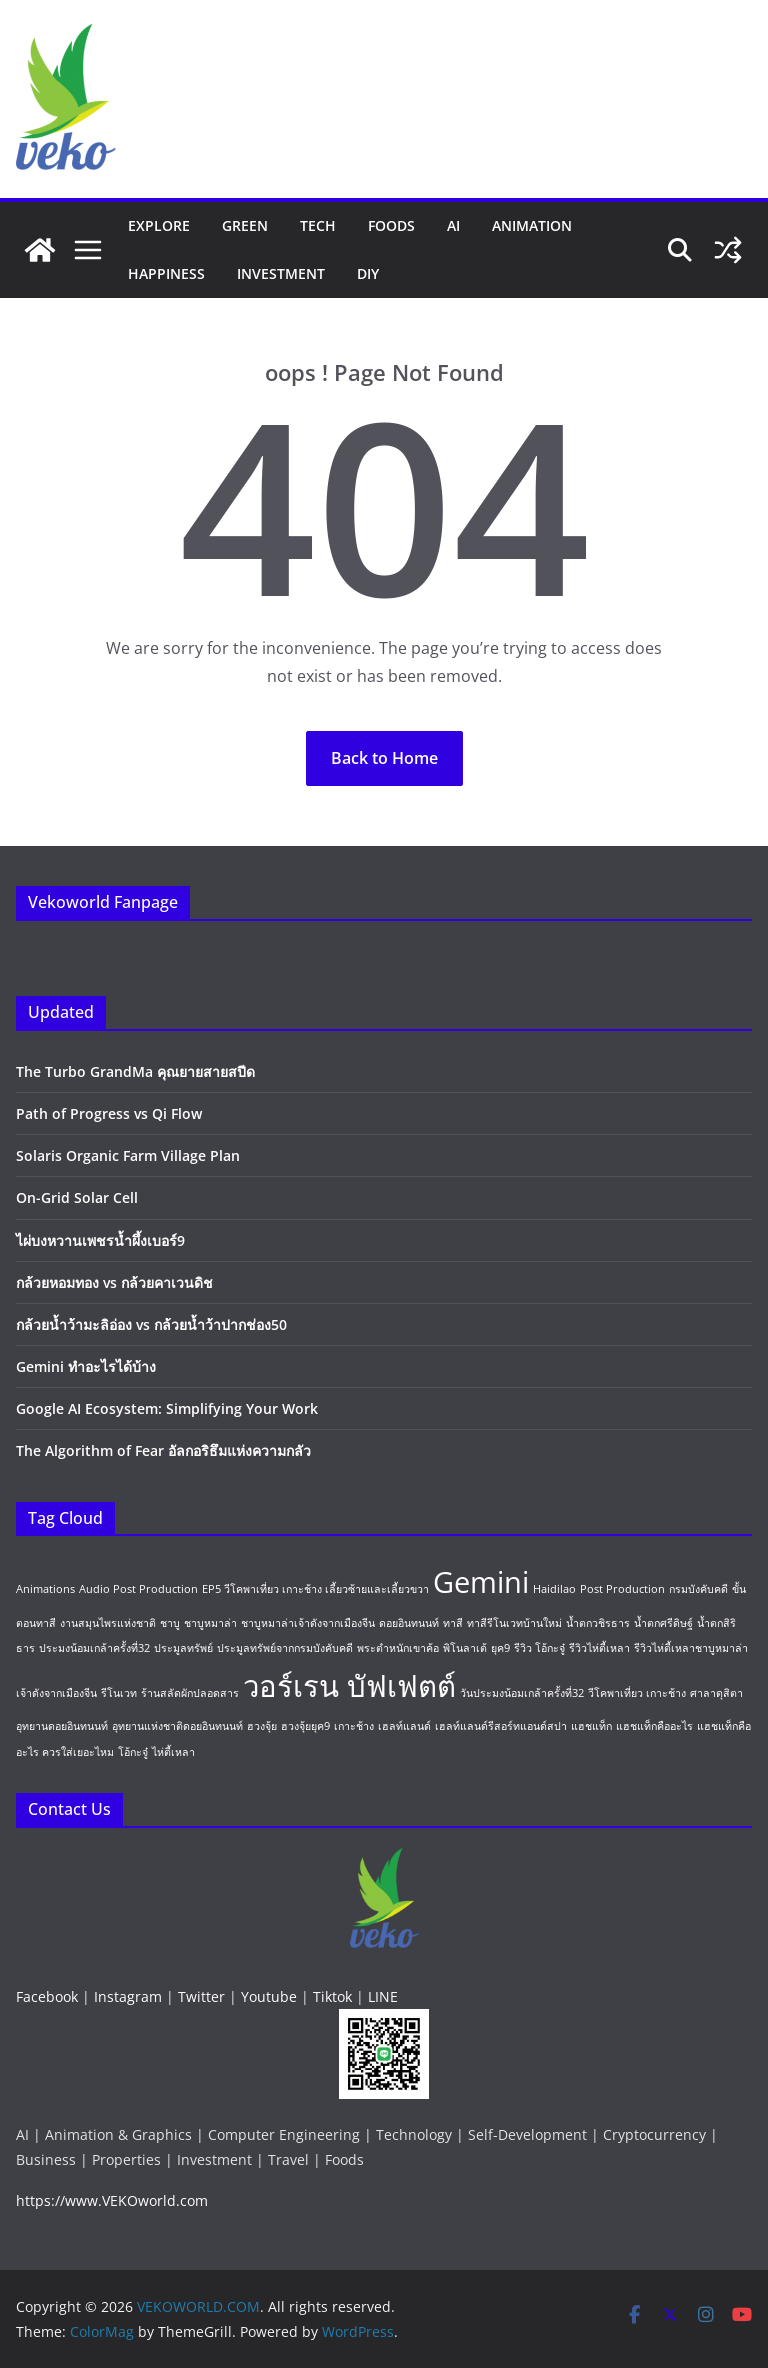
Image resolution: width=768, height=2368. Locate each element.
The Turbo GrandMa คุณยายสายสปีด (135, 1071)
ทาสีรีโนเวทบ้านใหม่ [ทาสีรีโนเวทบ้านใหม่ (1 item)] (514, 1623)
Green (245, 225)
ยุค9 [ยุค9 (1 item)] (500, 1648)
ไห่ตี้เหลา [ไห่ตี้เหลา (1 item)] (173, 1752)
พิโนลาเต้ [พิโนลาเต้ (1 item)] (465, 1648)
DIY (368, 273)
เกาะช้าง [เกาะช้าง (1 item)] (354, 1726)
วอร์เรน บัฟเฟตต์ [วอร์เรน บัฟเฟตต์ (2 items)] (349, 1686)
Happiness (166, 273)
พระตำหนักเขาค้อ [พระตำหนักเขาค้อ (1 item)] (398, 1648)
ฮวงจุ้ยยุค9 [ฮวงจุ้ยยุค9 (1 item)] (305, 1726)
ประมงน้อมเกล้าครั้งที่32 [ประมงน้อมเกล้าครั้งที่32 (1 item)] (94, 1648)
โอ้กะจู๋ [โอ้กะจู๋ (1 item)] (133, 1752)
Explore (159, 225)
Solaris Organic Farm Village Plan (128, 1155)
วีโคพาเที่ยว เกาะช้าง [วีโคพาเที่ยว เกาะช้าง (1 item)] (637, 1693)
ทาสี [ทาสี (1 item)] (453, 1623)
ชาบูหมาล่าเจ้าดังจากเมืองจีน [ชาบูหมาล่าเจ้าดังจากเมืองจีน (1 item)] (308, 1623)
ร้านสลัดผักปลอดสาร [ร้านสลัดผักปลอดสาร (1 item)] (190, 1693)
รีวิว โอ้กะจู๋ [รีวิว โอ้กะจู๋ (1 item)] (539, 1648)
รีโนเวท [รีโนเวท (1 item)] (119, 1693)
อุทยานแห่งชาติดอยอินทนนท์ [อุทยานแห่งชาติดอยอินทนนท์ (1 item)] (177, 1726)
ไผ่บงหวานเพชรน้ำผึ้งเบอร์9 (100, 1240)
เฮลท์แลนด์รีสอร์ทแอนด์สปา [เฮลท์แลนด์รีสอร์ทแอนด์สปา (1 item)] (501, 1726)
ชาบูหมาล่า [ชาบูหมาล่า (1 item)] (210, 1623)
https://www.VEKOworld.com (112, 2200)
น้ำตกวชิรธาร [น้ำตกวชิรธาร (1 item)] (598, 1623)
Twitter (201, 1996)
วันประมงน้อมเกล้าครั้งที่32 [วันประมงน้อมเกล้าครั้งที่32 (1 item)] (522, 1693)
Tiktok (332, 1996)
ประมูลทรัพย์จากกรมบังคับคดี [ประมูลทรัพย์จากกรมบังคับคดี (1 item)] (285, 1648)
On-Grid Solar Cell (77, 1197)
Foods (391, 225)
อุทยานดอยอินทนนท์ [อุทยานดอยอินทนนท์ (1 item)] (62, 1726)
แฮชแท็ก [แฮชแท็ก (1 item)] (591, 1726)
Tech (318, 225)
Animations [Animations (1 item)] (45, 1589)
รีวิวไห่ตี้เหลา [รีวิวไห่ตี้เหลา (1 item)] (599, 1648)
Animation (532, 225)
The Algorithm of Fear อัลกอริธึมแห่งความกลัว (163, 1450)
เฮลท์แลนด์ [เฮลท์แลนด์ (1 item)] (404, 1726)
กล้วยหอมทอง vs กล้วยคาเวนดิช (114, 1282)
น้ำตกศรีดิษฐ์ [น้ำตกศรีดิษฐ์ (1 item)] (663, 1623)
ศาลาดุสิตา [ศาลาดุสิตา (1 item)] (716, 1693)
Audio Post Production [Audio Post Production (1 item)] (138, 1589)
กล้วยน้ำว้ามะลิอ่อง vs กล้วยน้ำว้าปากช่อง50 (151, 1324)
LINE (383, 1996)
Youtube (269, 1996)
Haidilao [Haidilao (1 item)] (554, 1589)
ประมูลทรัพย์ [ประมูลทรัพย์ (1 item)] (183, 1648)
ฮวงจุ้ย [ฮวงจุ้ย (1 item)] (262, 1726)
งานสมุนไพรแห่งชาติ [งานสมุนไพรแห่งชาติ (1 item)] (108, 1623)
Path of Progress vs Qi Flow (109, 1113)
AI (453, 225)
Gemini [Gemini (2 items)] (481, 1582)
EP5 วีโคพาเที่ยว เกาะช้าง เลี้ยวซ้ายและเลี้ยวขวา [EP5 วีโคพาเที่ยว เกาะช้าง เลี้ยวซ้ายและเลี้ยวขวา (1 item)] (315, 1589)
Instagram (128, 1996)
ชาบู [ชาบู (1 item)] (170, 1623)
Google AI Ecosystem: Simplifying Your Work (167, 1408)
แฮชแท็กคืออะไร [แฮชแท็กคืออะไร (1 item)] (654, 1726)
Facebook (47, 1996)
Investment (281, 273)
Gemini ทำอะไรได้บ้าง (86, 1366)
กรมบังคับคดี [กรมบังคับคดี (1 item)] (698, 1589)
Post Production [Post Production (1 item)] (622, 1589)
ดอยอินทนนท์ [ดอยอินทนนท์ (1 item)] (409, 1623)
